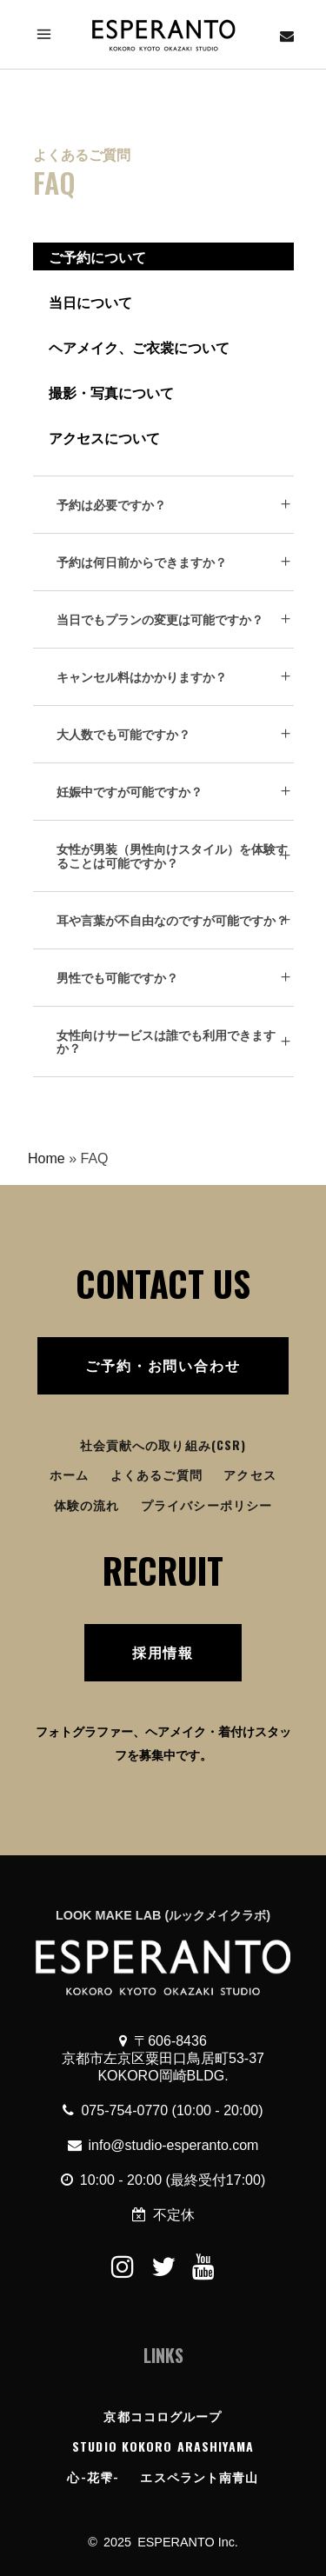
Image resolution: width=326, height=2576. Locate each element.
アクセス (249, 1474)
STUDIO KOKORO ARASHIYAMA (163, 2446)
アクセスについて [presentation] (104, 437)
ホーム (69, 1474)
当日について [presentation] (90, 301)
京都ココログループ (162, 2415)
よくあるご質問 (156, 1474)
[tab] (163, 256)
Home (46, 1158)
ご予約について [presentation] (97, 256)
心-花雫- (93, 2476)
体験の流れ (87, 1504)
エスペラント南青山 (199, 2476)
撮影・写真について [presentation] (111, 392)
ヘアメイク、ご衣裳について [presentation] (139, 346)
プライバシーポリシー (206, 1504)
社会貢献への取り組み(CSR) (163, 1444)
